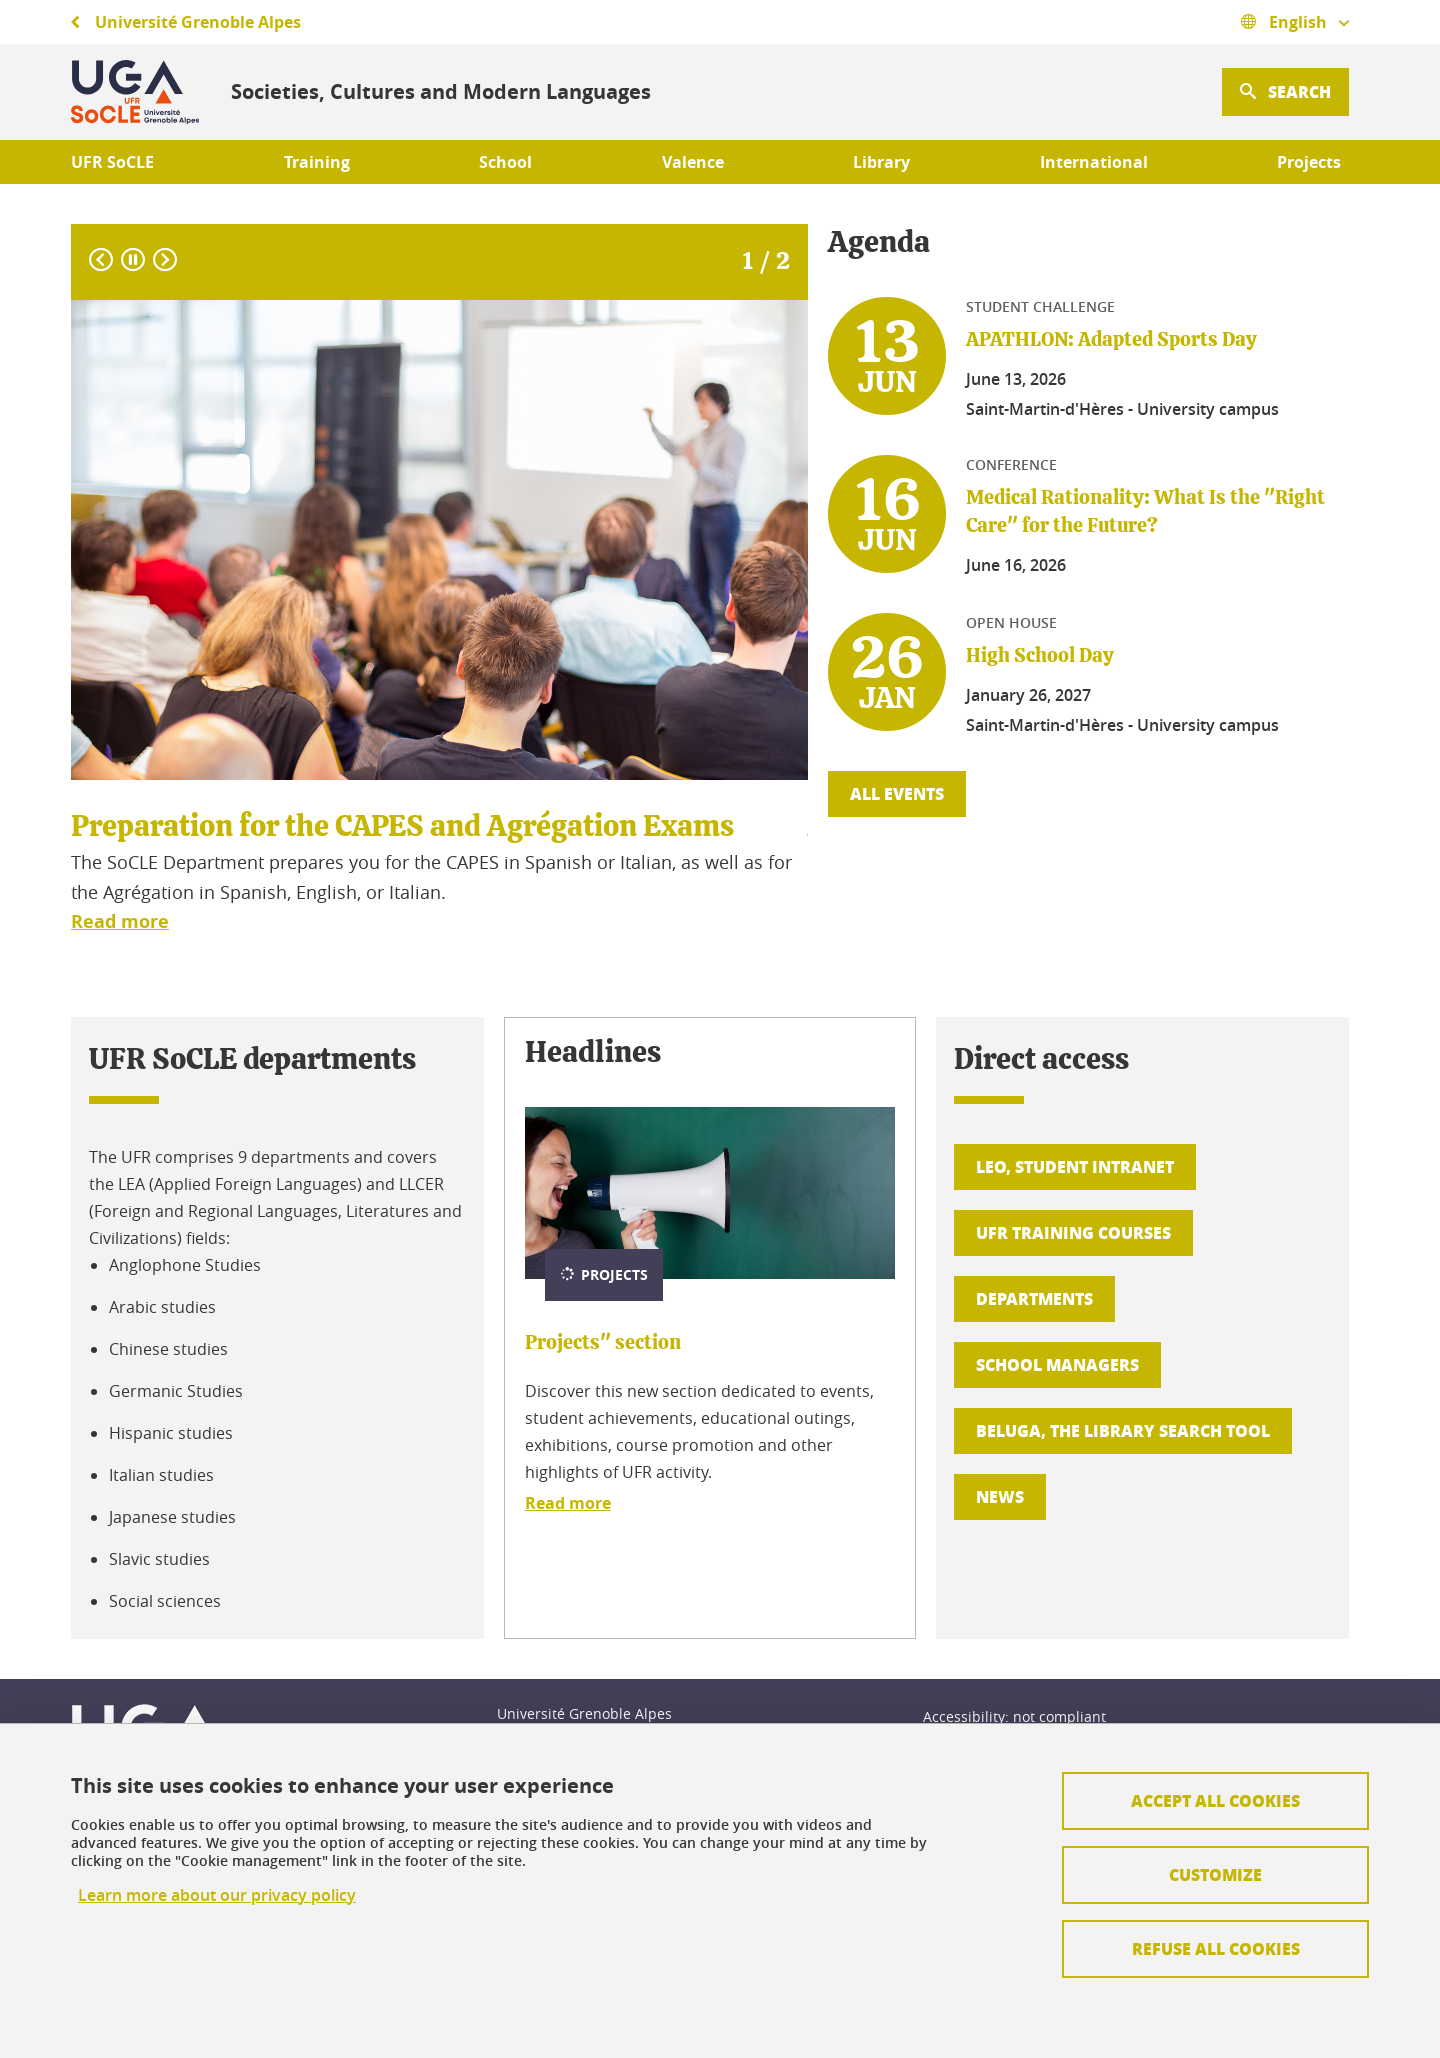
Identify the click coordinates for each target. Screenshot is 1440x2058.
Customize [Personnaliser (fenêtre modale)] (1215, 1874)
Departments (1034, 1298)
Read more (568, 1503)
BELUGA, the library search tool (1123, 1430)
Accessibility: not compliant (1014, 1716)
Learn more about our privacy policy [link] (217, 1895)
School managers (1057, 1364)
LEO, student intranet (1075, 1166)
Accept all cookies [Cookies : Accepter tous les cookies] (1215, 1800)
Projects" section (603, 1343)
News (1000, 1496)
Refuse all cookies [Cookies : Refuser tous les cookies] (1216, 1948)
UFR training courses (1073, 1232)
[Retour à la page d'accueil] (135, 92)
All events (897, 793)
